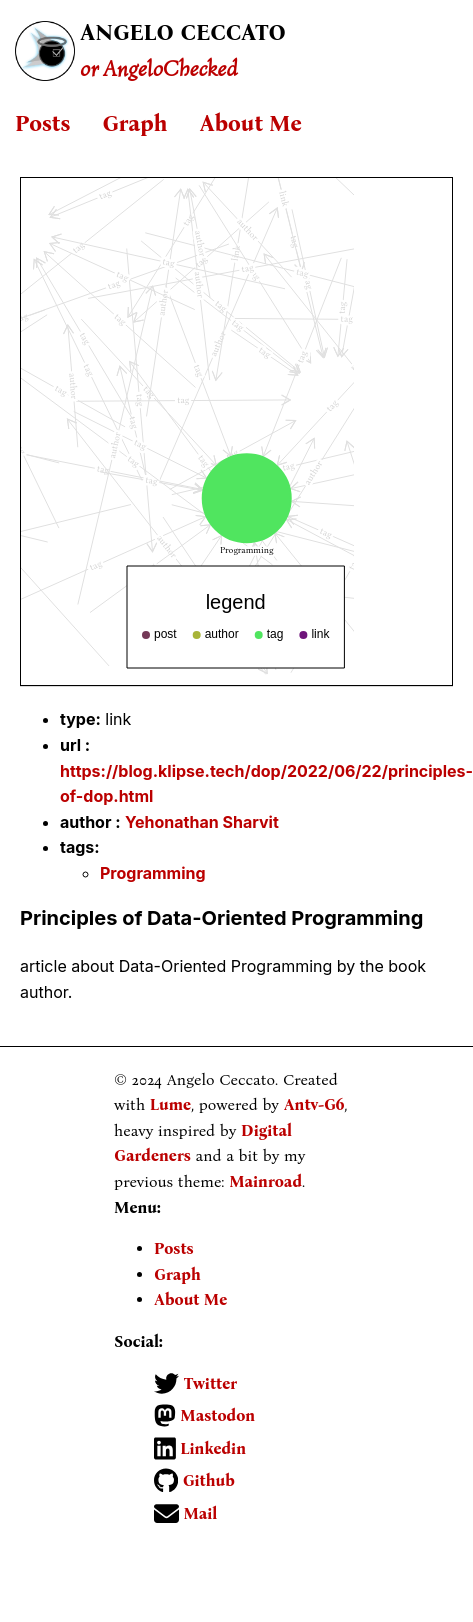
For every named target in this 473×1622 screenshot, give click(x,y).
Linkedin (211, 1448)
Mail (198, 1513)
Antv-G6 (314, 1104)
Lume (170, 1104)
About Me (250, 123)
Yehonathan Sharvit (202, 822)
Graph (134, 123)
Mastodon (215, 1415)
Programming (153, 873)
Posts (42, 123)
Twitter (208, 1383)
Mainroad (265, 1181)
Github (206, 1480)
